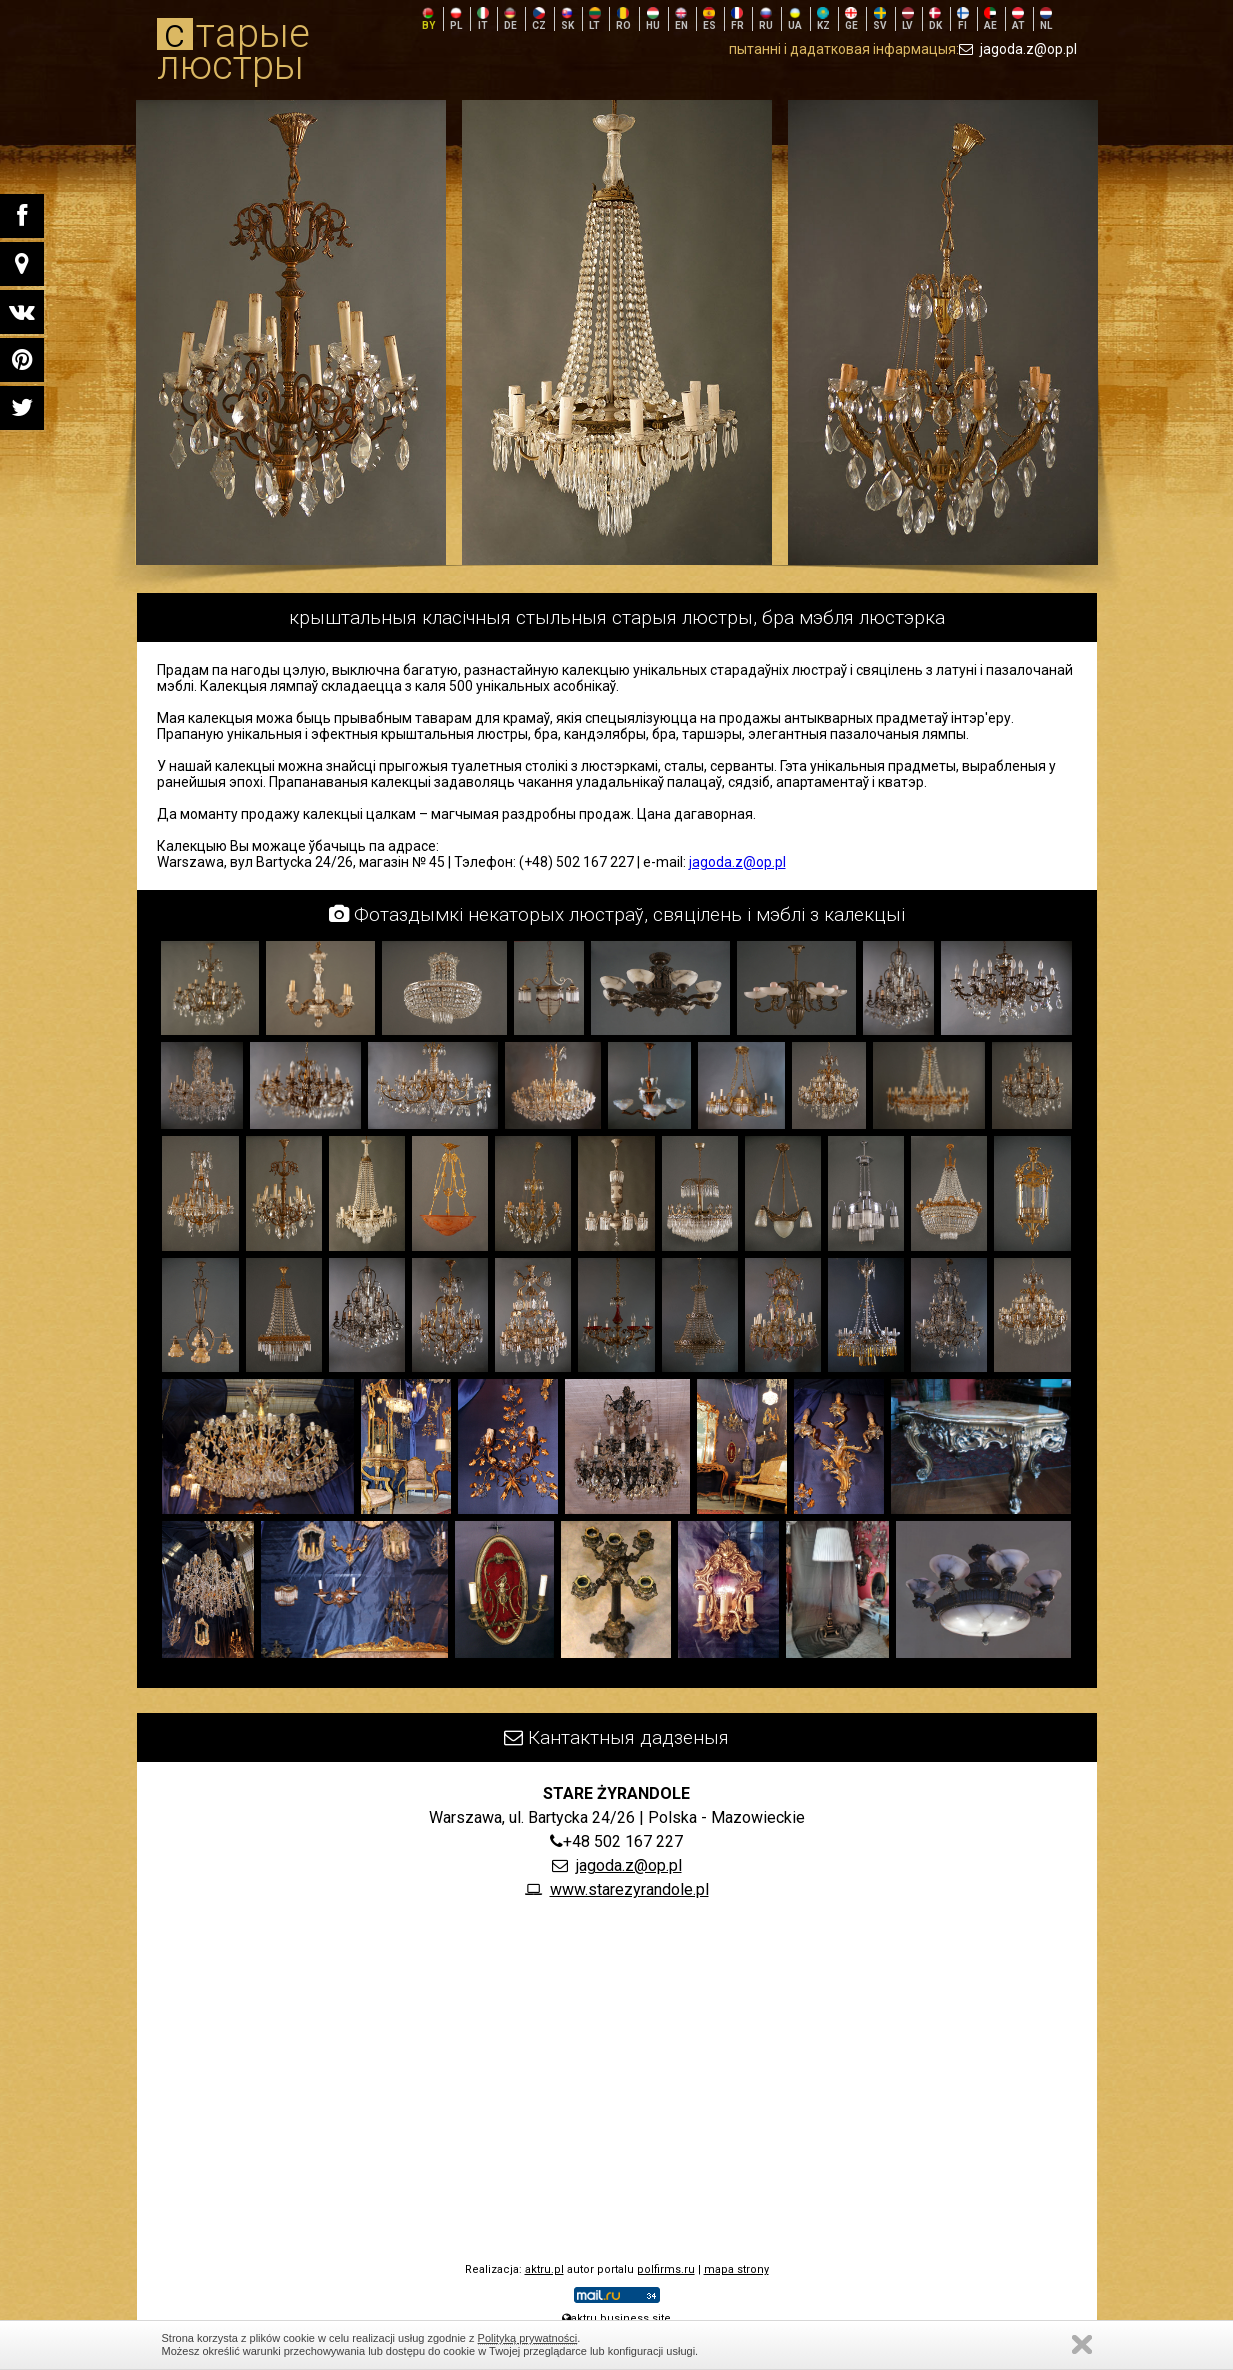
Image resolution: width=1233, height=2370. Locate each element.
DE (510, 19)
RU (766, 19)
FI (963, 19)
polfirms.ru (666, 2269)
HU (653, 19)
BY (428, 19)
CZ (539, 19)
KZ (823, 19)
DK (935, 19)
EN (681, 19)
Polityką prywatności (528, 2338)
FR (737, 19)
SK (567, 19)
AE (990, 19)
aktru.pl (544, 2269)
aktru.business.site (616, 2318)
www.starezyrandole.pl (629, 1889)
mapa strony (736, 2269)
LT (595, 19)
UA (795, 19)
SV (880, 19)
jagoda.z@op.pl (1018, 49)
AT (1018, 19)
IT (483, 19)
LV (908, 19)
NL (1046, 19)
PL (456, 19)
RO (623, 19)
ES (709, 19)
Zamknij (1082, 2344)
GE (851, 19)
